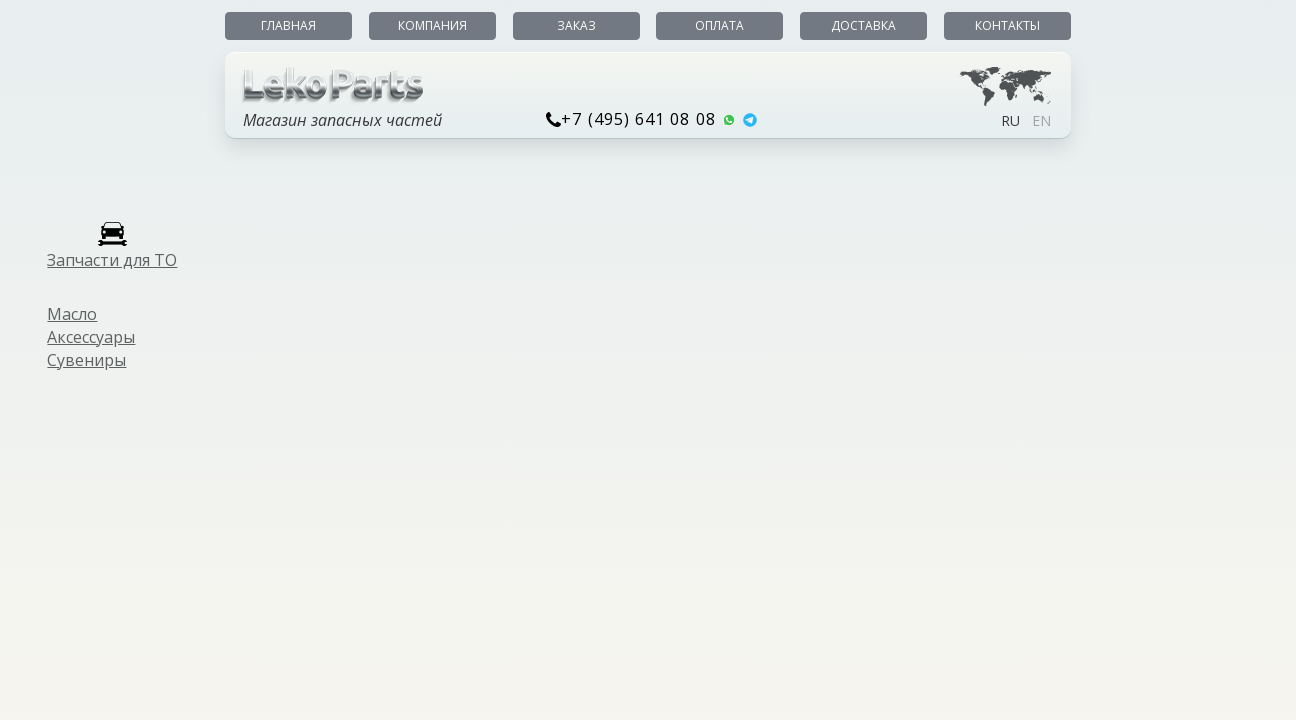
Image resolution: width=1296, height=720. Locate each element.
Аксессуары (91, 337)
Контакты (1007, 25)
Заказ (576, 25)
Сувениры (86, 360)
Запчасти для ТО (112, 260)
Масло (72, 314)
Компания (432, 25)
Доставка (863, 25)
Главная (288, 25)
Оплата (719, 25)
